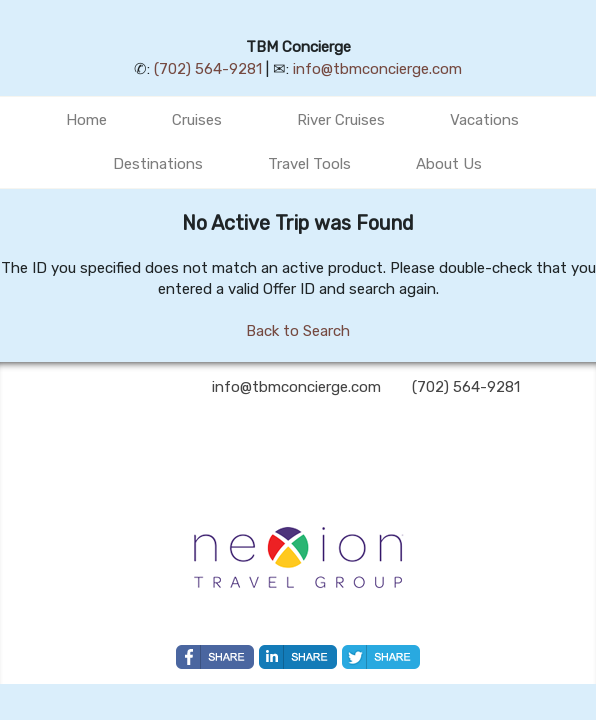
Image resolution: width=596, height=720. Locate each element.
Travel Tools (309, 164)
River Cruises (341, 120)
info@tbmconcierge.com (377, 69)
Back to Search (298, 331)
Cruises (197, 120)
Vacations (484, 120)
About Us (449, 164)
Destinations (158, 164)
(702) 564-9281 (208, 69)
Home (86, 120)
